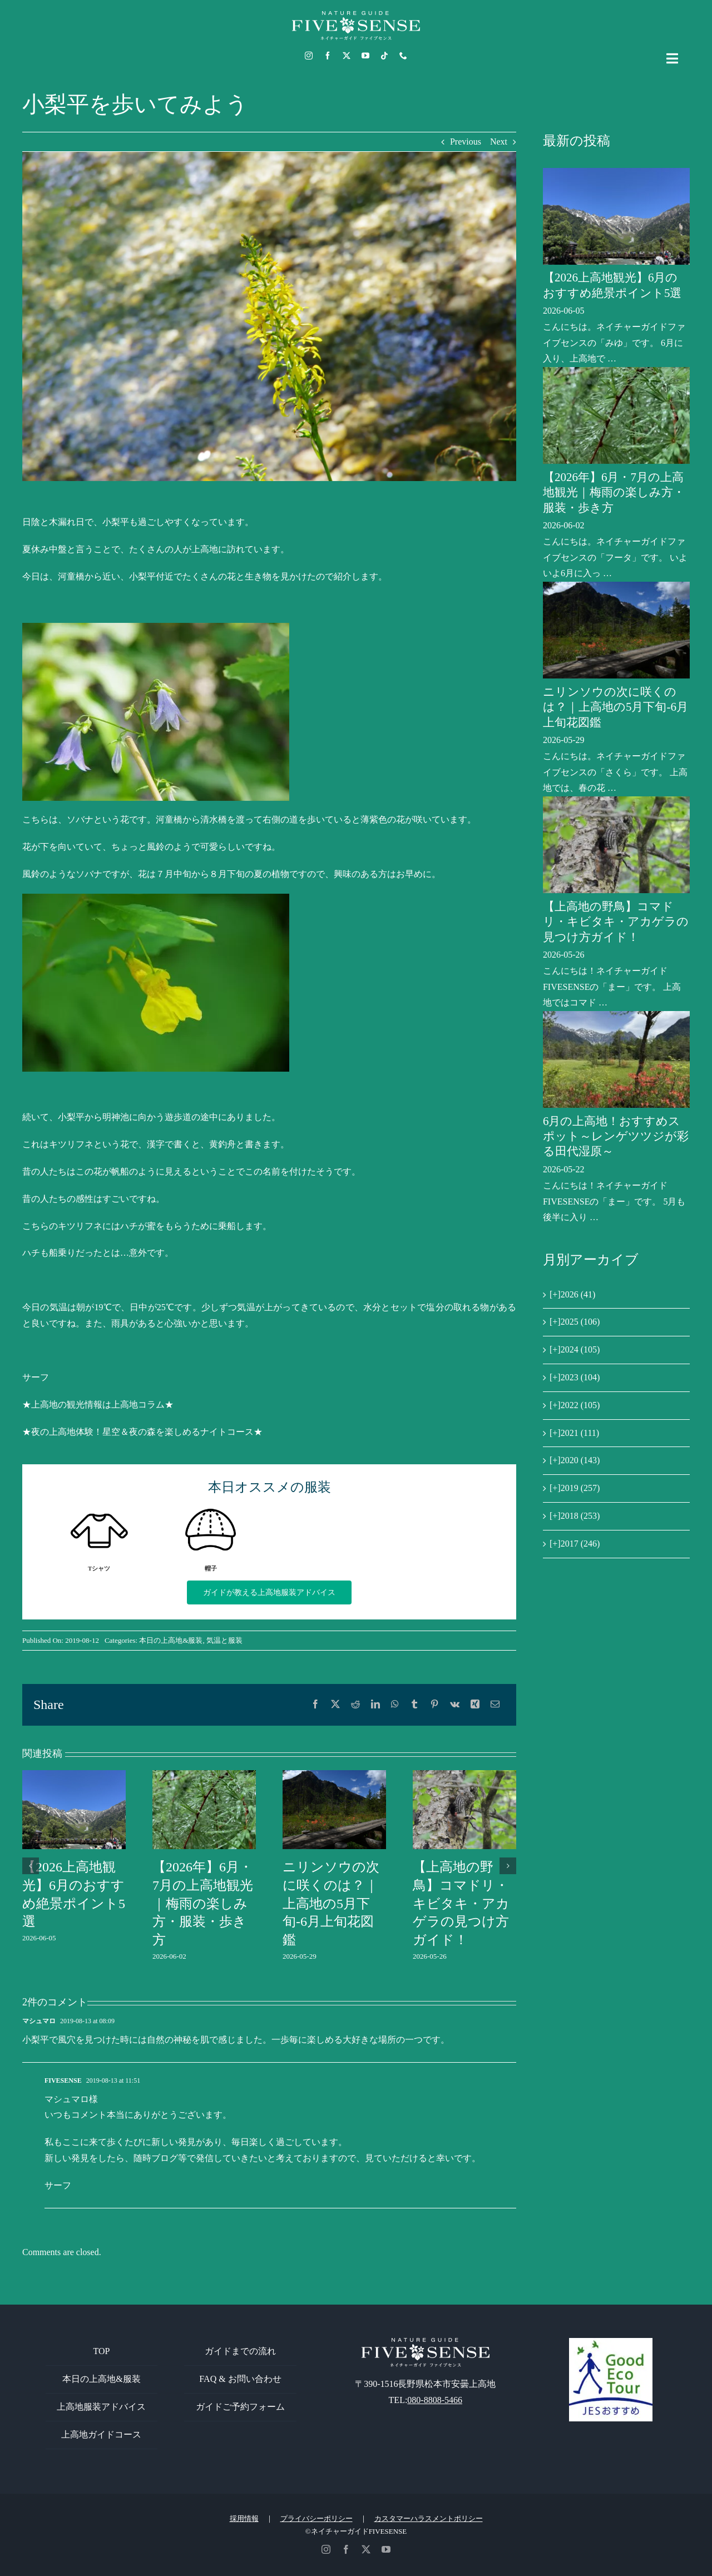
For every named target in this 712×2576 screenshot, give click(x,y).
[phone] (403, 56)
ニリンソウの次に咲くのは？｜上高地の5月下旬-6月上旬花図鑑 (331, 1903)
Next (498, 141)
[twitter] (346, 56)
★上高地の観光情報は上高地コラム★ (98, 1404)
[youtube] (365, 56)
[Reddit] (355, 1705)
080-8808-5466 (434, 2400)
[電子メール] (495, 1705)
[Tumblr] (414, 1705)
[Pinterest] (434, 1705)
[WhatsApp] (394, 1705)
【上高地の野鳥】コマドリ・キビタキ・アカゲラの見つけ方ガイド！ (461, 1903)
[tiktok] (384, 56)
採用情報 (244, 2518)
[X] (335, 1705)
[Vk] (454, 1705)
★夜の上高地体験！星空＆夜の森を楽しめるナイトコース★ (142, 1431)
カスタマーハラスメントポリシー (428, 2518)
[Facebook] (315, 1705)
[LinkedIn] (375, 1705)
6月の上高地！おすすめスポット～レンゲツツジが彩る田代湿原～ (616, 1136)
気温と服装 (224, 1640)
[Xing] (475, 1705)
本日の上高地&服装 (170, 1640)
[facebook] (328, 56)
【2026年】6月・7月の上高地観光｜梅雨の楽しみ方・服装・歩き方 (202, 1903)
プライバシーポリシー (316, 2518)
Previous (465, 141)
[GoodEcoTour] (610, 2342)
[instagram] (309, 56)
